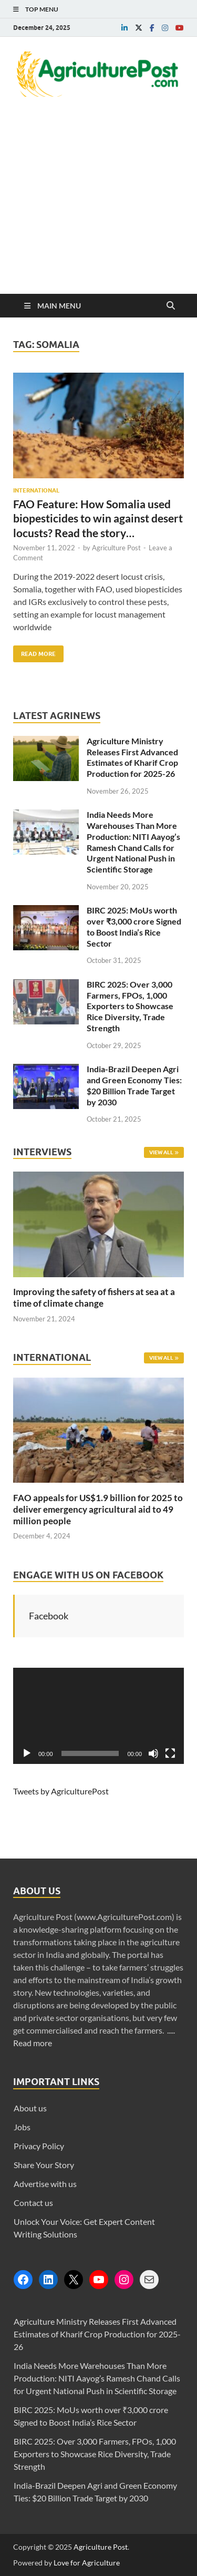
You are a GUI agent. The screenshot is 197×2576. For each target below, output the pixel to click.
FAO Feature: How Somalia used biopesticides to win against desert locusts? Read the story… (98, 518)
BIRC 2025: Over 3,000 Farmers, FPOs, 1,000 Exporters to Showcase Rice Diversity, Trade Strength (130, 1006)
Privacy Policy (39, 2146)
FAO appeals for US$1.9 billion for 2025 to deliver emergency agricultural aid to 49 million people (98, 1509)
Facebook (48, 1615)
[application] (98, 1716)
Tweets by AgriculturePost (61, 1791)
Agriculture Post (116, 547)
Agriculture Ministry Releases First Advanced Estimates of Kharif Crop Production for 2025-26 (132, 757)
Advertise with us (45, 2184)
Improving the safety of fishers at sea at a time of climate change (94, 1297)
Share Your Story (44, 2165)
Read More (34, 651)
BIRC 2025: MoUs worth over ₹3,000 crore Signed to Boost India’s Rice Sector (134, 926)
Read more (32, 2043)
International (36, 490)
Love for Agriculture (87, 2562)
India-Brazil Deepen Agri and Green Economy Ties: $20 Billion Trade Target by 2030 (134, 1085)
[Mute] (153, 1753)
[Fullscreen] (170, 1753)
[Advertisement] (98, 210)
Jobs (22, 2127)
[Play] (27, 1753)
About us (30, 2108)
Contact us (33, 2203)
